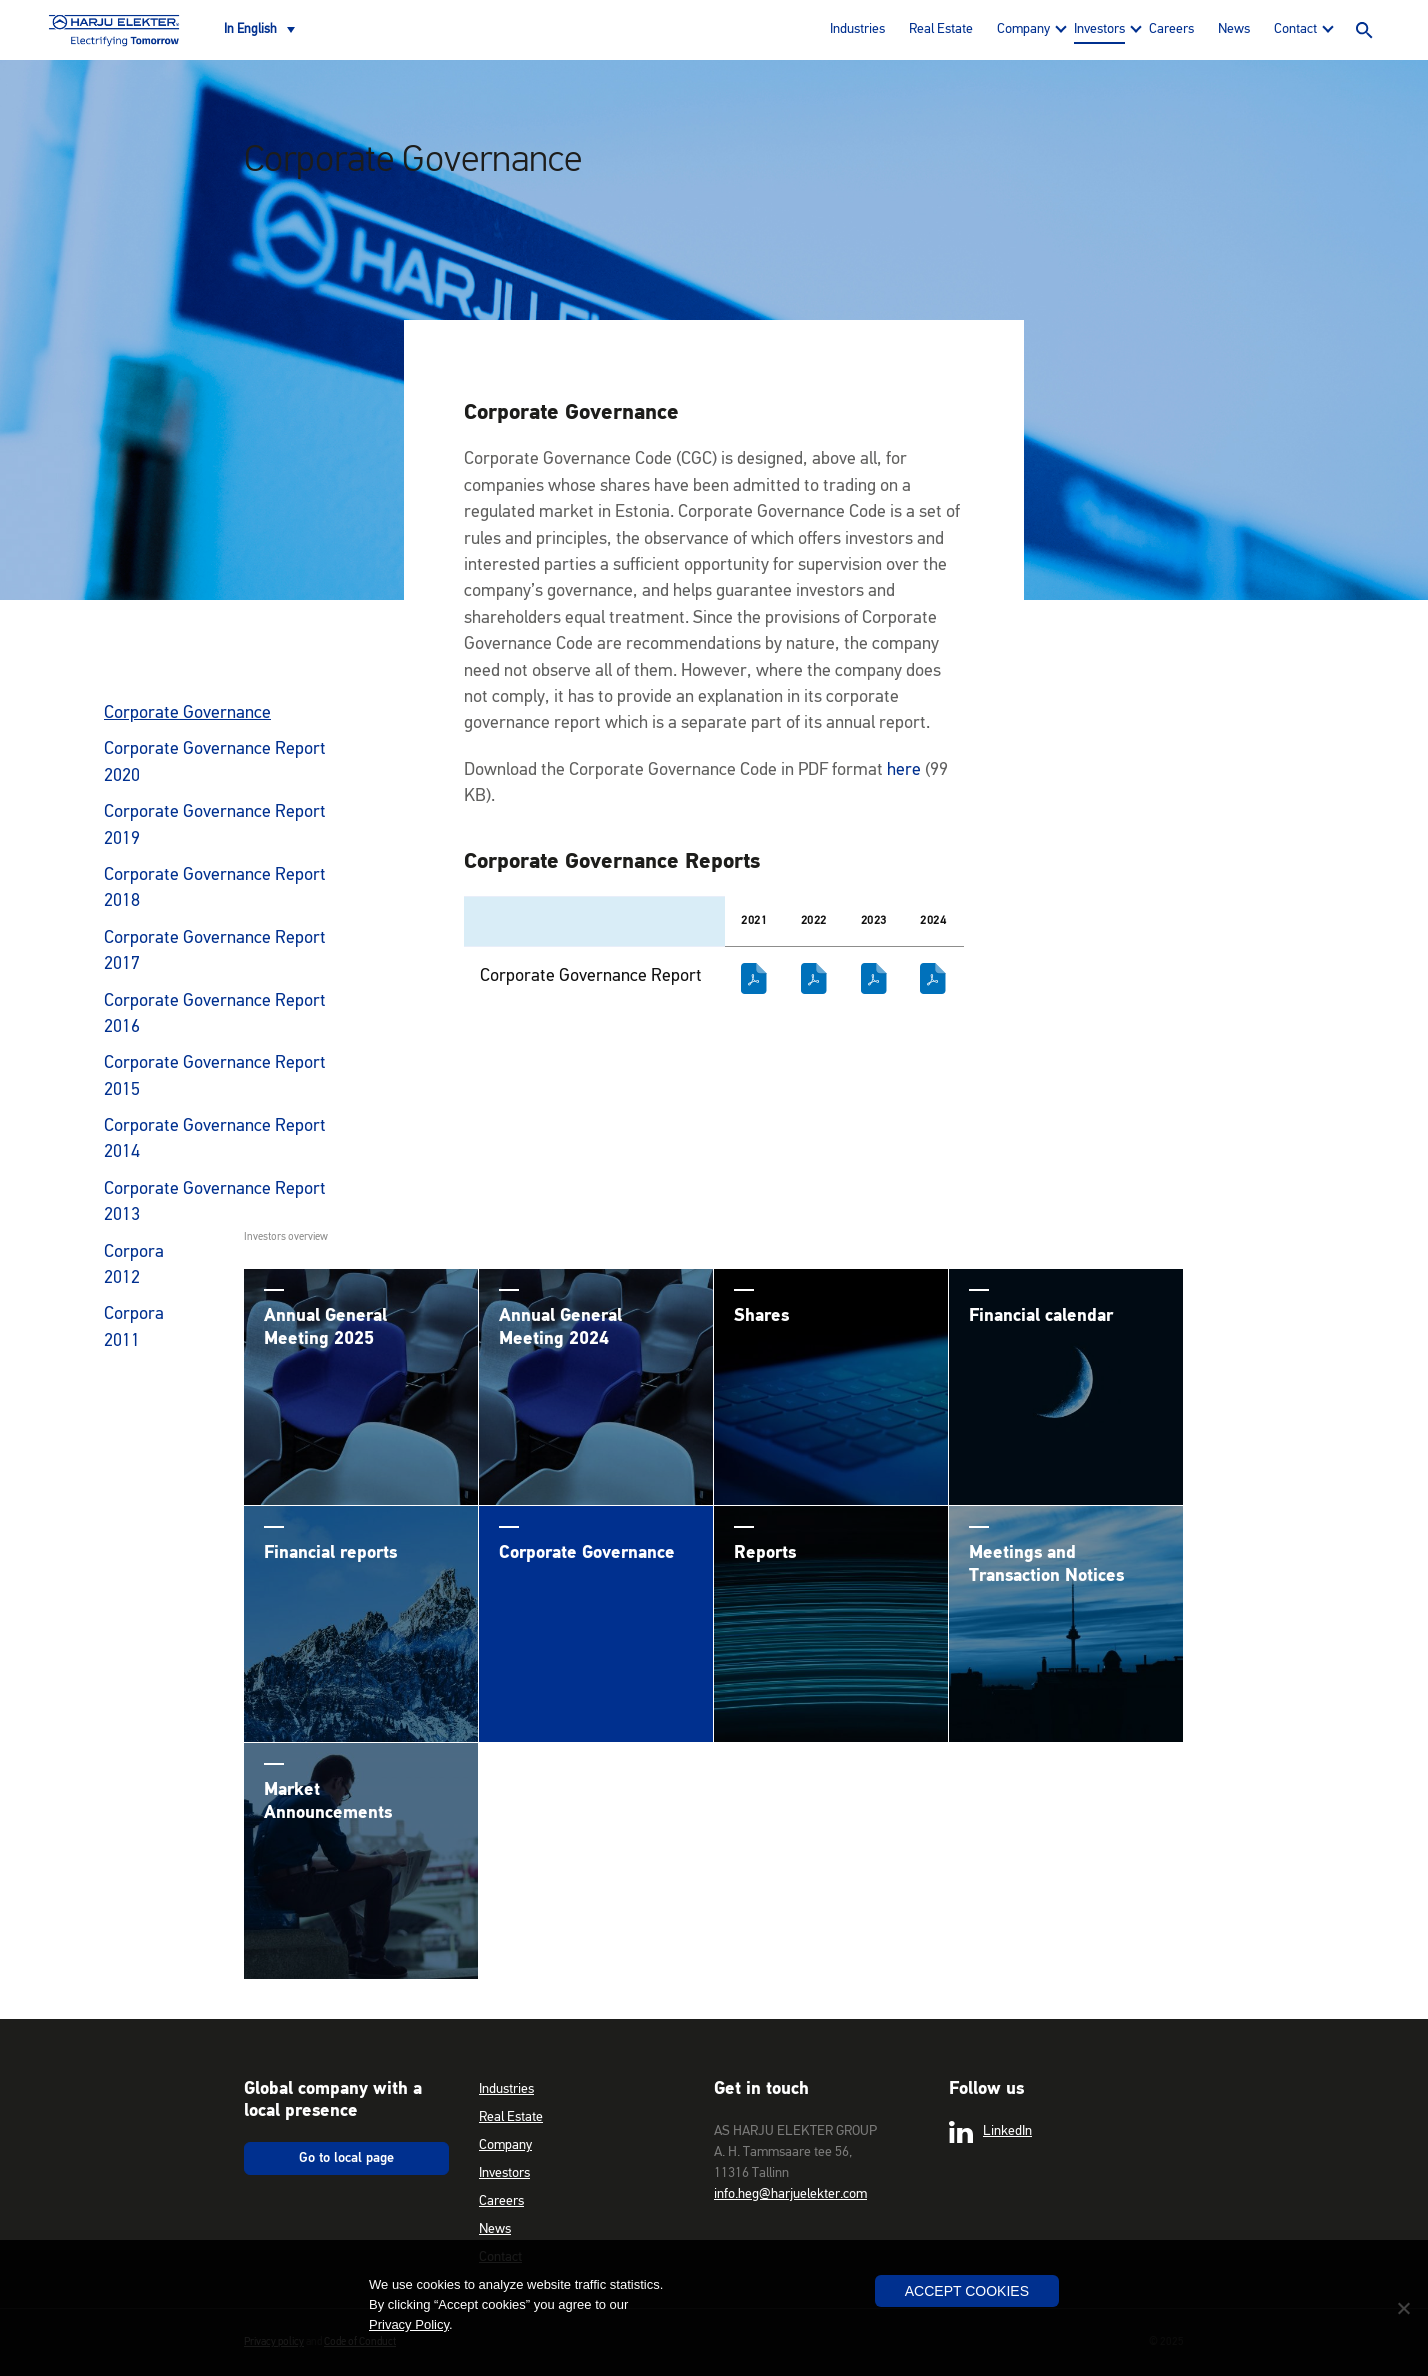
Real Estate (941, 29)
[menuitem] (259, 30)
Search (1364, 30)
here (904, 770)
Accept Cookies (967, 2291)
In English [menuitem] (250, 29)
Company (1023, 29)
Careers (1171, 29)
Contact (1295, 29)
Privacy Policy (409, 2324)
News (1234, 29)
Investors (1099, 29)
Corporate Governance (187, 713)
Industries (857, 29)
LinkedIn (990, 2132)
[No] (1403, 2308)
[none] (259, 30)
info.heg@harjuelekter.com (790, 2194)
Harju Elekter (114, 30)
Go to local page (346, 2158)
